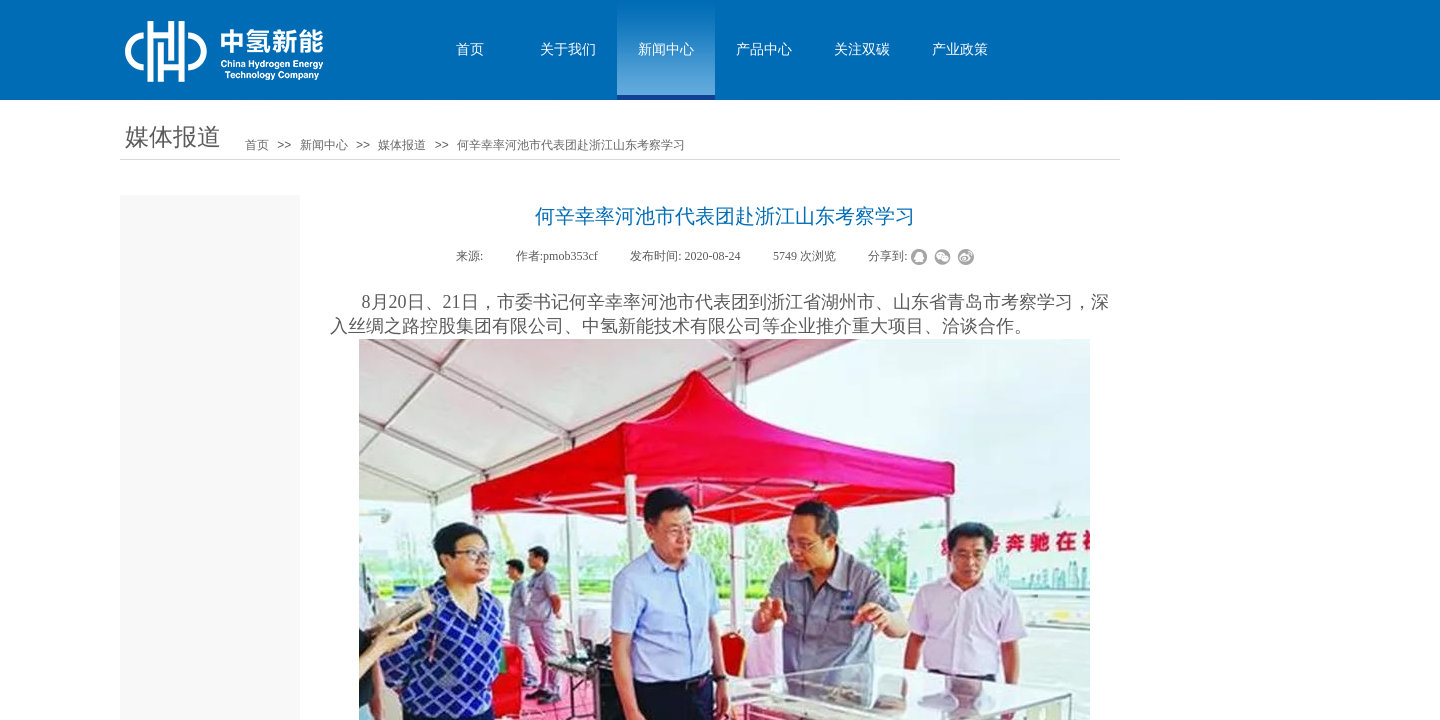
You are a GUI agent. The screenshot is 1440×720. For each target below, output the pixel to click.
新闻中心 (324, 145)
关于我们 (568, 49)
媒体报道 (402, 145)
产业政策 (960, 49)
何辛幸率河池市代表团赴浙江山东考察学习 (571, 145)
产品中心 (764, 49)
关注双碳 (862, 49)
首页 (257, 145)
